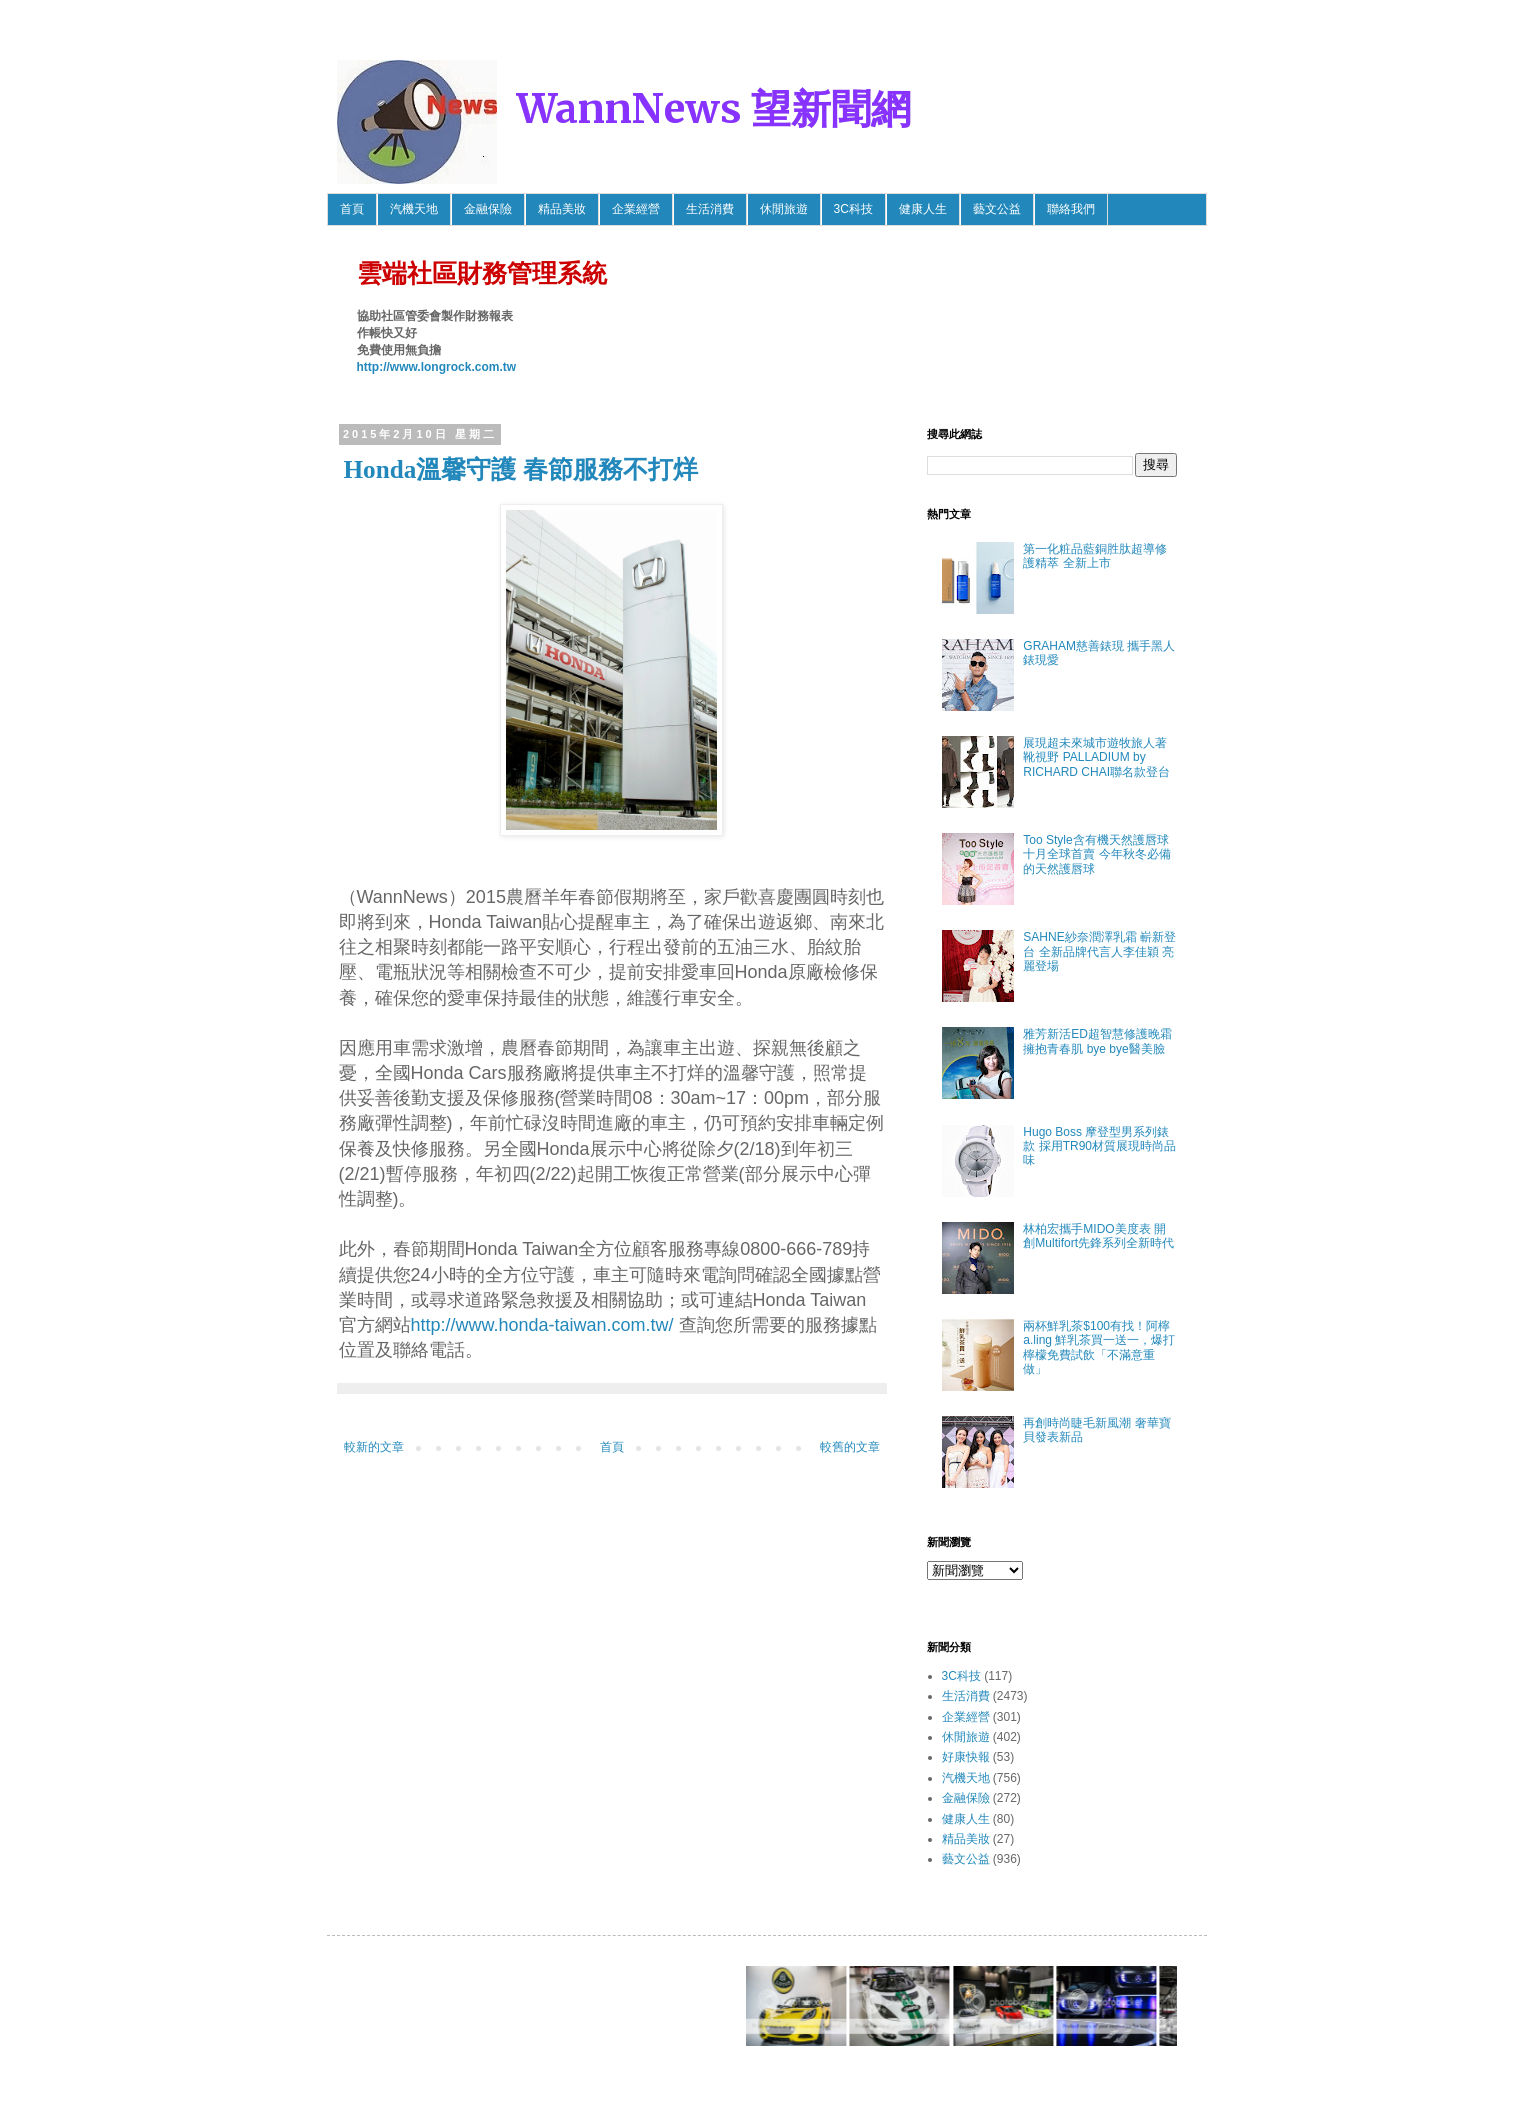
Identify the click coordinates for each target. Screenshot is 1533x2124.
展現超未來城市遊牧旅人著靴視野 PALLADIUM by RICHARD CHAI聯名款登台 (1096, 757)
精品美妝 (562, 209)
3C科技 (853, 209)
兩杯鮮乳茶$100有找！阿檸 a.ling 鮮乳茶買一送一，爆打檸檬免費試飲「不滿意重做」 (1099, 1347)
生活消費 (710, 209)
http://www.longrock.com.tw (437, 367)
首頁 (352, 209)
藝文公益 (997, 209)
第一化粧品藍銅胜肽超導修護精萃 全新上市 (1095, 556)
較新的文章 (374, 1447)
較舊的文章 (850, 1447)
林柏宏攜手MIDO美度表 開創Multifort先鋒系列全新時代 (1098, 1236)
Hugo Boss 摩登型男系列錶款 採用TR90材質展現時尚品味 (1099, 1146)
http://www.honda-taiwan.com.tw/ (542, 1325)
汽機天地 (414, 209)
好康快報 (966, 1757)
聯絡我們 (1071, 209)
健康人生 (923, 209)
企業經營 (636, 209)
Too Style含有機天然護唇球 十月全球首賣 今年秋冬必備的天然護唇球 (1096, 854)
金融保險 (488, 209)
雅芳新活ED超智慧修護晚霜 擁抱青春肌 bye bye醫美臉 (1097, 1041)
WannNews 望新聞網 (714, 109)
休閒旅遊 (784, 209)
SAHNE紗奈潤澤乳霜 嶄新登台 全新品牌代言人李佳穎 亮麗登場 (1099, 951)
